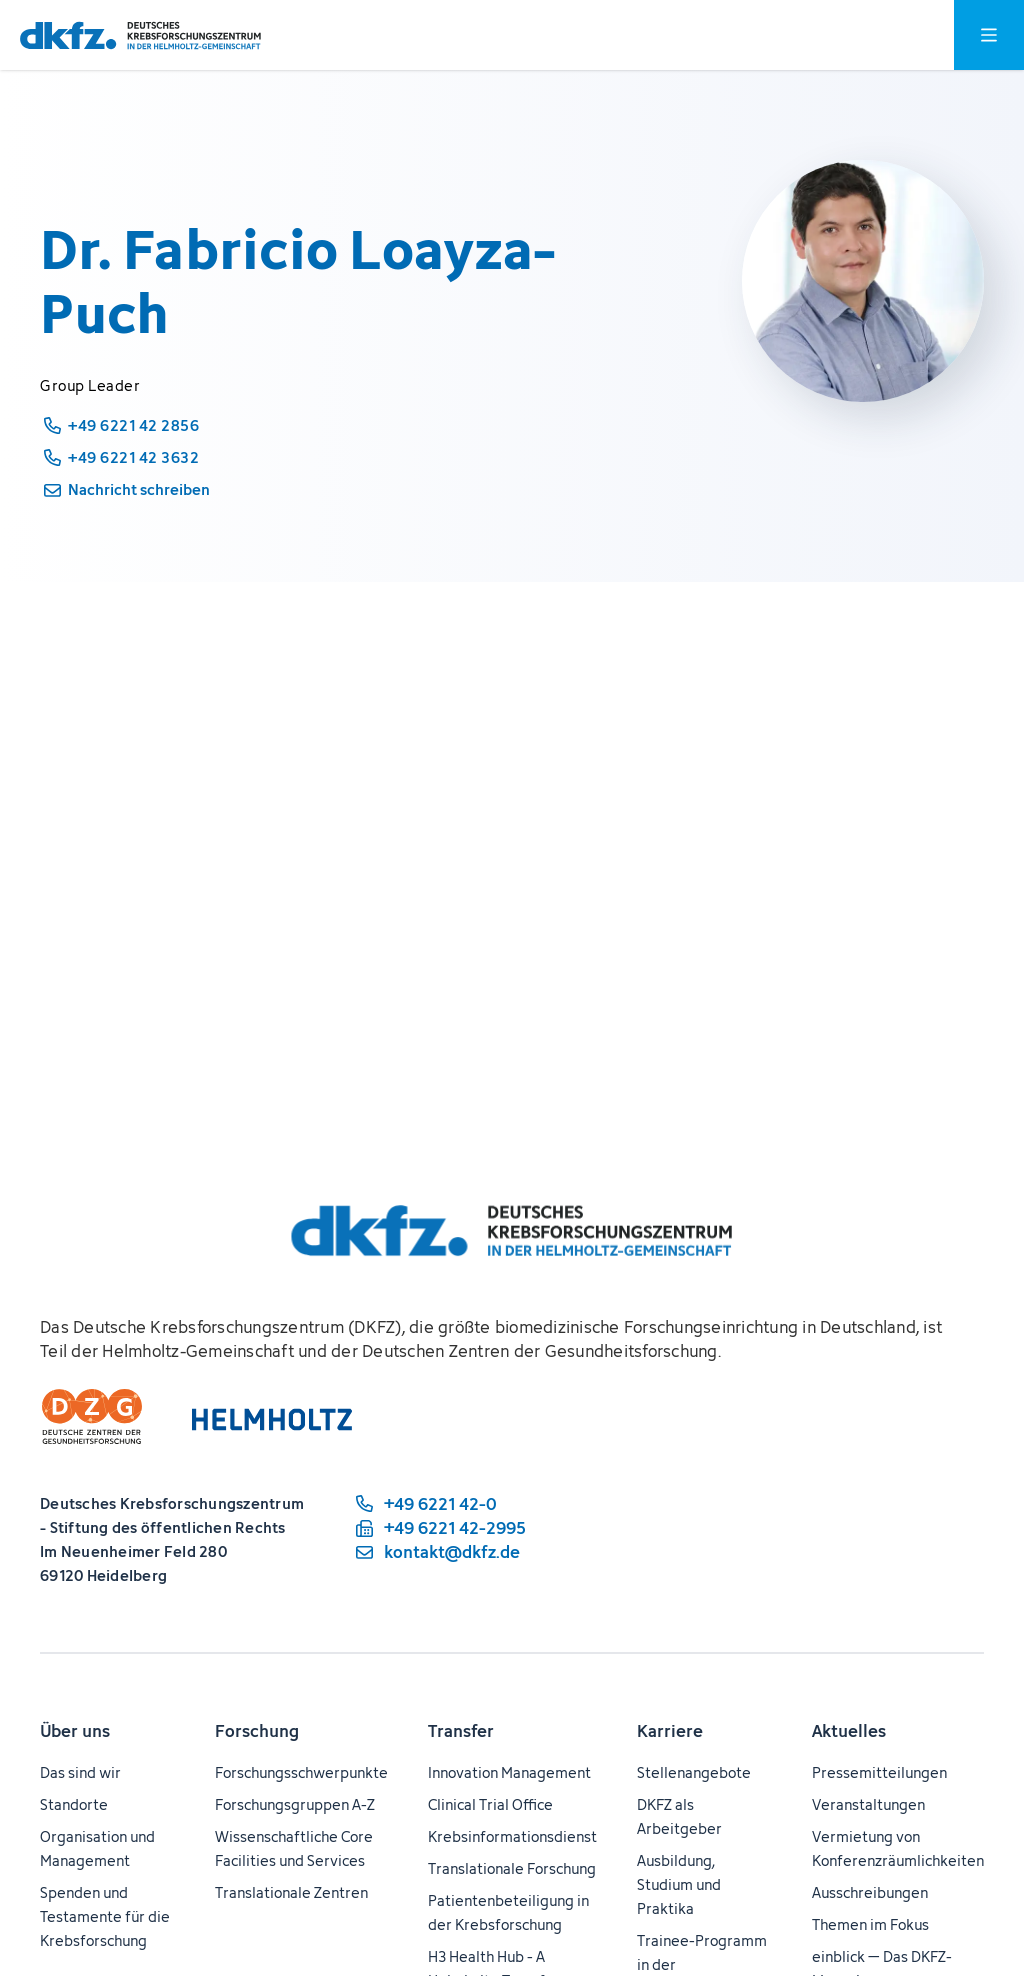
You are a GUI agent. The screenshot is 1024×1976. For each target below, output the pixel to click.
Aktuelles (849, 1731)
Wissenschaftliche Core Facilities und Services (294, 1848)
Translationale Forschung (512, 1868)
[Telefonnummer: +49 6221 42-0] (439, 1504)
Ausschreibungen (870, 1892)
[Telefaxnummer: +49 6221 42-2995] (439, 1528)
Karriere (670, 1731)
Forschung (257, 1731)
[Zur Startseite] (140, 35)
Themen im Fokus (870, 1924)
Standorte (74, 1804)
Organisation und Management (97, 1848)
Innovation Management (509, 1772)
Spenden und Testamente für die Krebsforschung (105, 1916)
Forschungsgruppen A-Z (295, 1804)
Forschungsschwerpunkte (301, 1772)
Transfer (461, 1731)
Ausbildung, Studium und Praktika (679, 1884)
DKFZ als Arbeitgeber (679, 1816)
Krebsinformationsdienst (512, 1836)
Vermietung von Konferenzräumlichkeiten (898, 1848)
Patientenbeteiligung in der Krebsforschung (508, 1912)
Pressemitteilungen (879, 1772)
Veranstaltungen (868, 1804)
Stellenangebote (694, 1772)
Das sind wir (80, 1772)
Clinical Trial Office (490, 1804)
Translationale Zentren (291, 1892)
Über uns (75, 1731)
